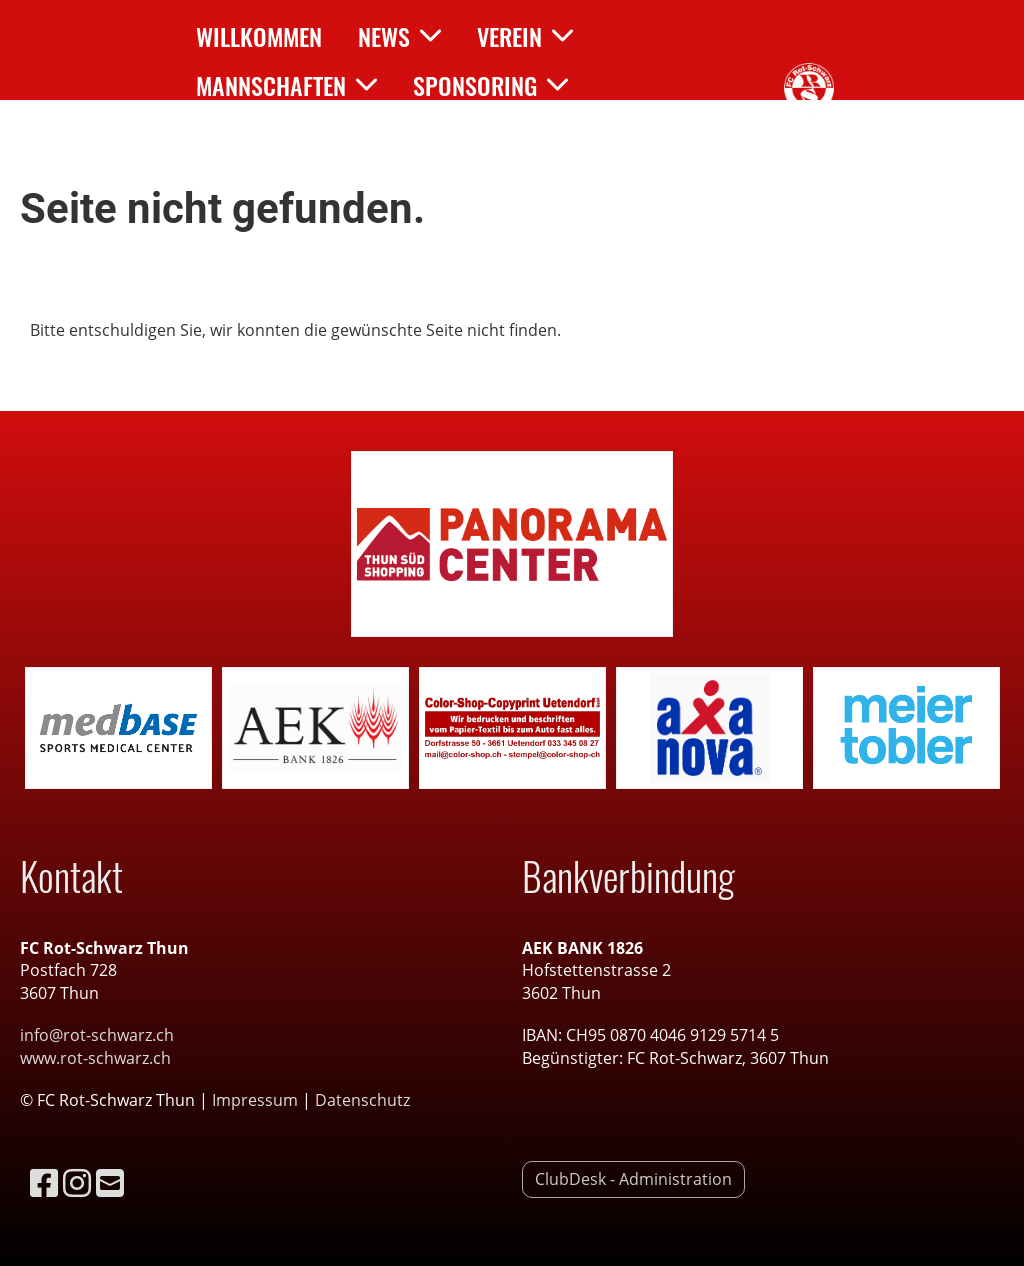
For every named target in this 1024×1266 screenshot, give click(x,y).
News (399, 36)
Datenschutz (362, 1100)
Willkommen (259, 36)
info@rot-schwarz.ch (97, 1035)
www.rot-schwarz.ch (95, 1058)
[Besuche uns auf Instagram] (77, 1182)
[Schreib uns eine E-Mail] (110, 1182)
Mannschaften (286, 85)
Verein (525, 36)
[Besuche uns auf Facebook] (44, 1182)
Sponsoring (490, 85)
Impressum (257, 1100)
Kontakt (254, 134)
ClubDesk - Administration (633, 1179)
